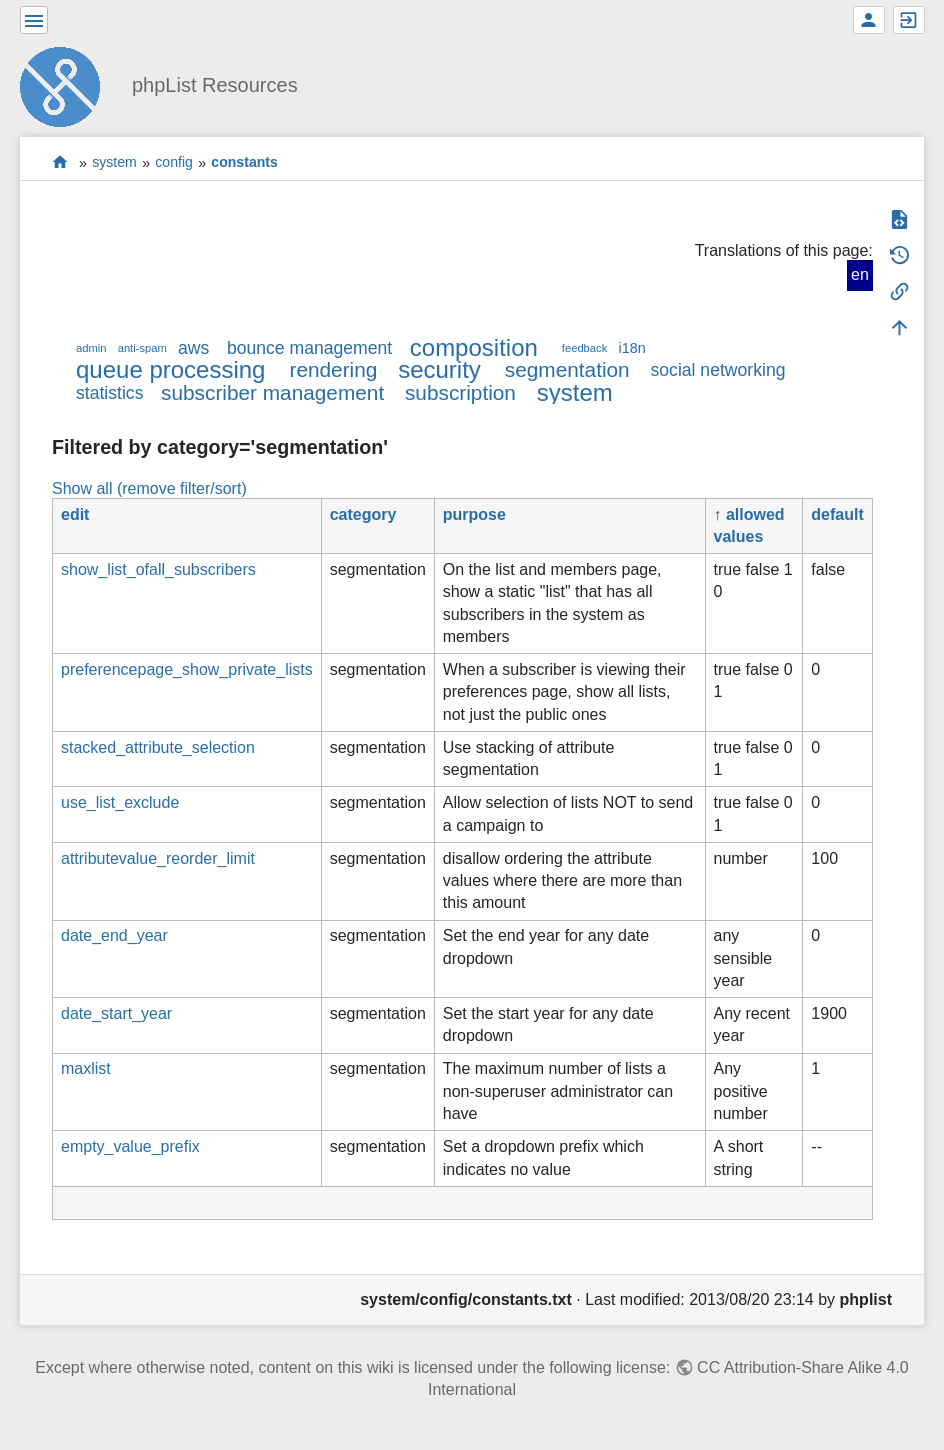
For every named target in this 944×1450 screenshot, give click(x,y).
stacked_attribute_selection (158, 747)
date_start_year (116, 1013)
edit (75, 514)
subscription (460, 392)
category (363, 514)
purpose (474, 514)
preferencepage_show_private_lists (187, 669)
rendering (333, 369)
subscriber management (272, 392)
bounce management (309, 348)
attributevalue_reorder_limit (158, 858)
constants (244, 163)
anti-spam (142, 348)
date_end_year (114, 935)
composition (474, 347)
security (439, 369)
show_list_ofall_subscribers (158, 569)
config (174, 163)
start (60, 162)
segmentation (567, 369)
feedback (584, 348)
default (837, 514)
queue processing (170, 369)
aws (193, 348)
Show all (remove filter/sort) (149, 488)
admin (91, 348)
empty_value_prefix (130, 1146)
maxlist (86, 1068)
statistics (109, 393)
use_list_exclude (120, 802)
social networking (718, 370)
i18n (631, 348)
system (114, 163)
